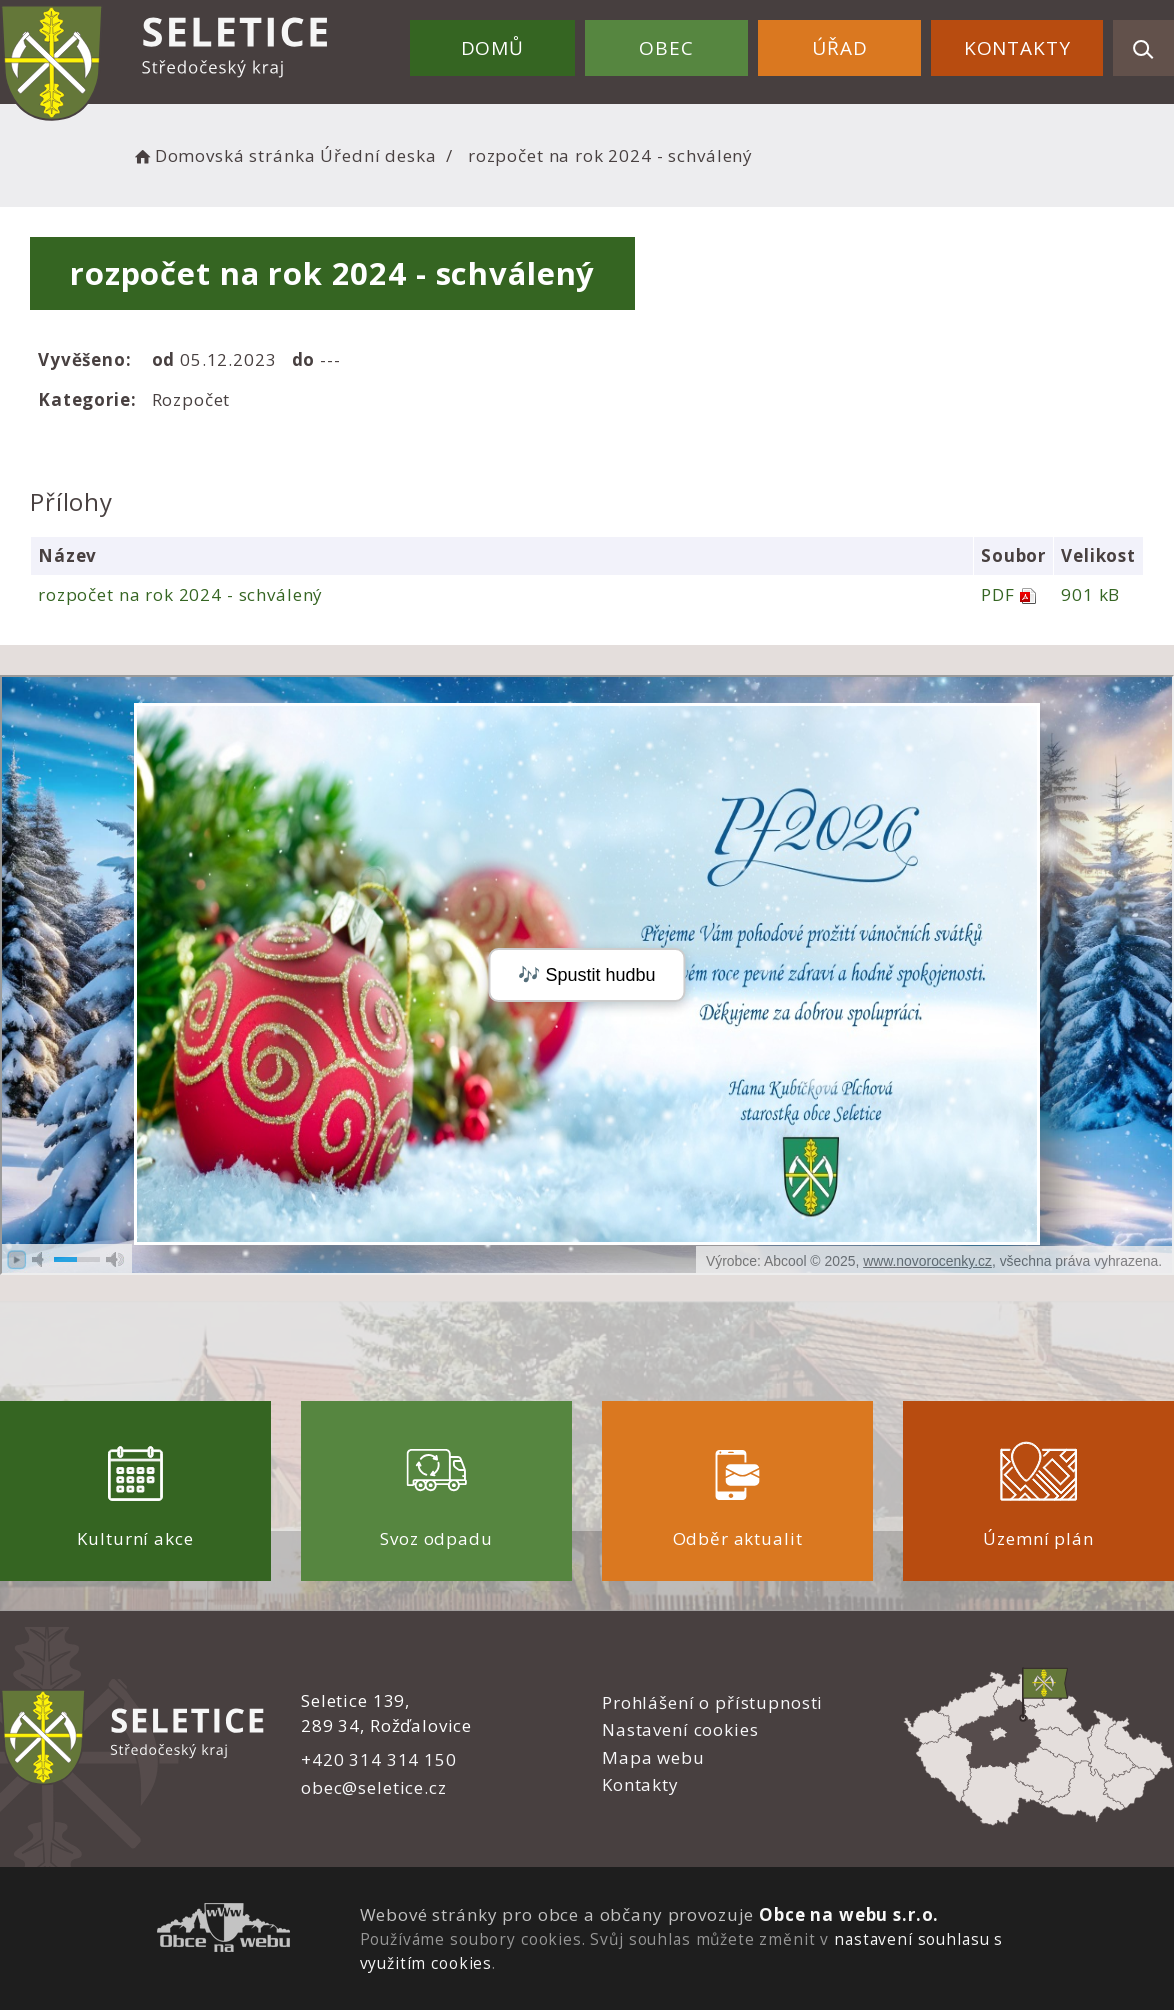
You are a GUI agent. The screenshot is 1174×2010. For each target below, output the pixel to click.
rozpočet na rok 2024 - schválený (180, 594)
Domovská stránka (223, 155)
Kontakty (1017, 48)
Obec (666, 48)
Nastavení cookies (680, 1729)
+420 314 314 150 (379, 1759)
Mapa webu (653, 1757)
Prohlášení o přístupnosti (712, 1702)
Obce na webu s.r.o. (849, 1914)
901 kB (1090, 594)
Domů (492, 48)
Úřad (839, 48)
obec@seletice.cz (374, 1787)
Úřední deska (378, 155)
